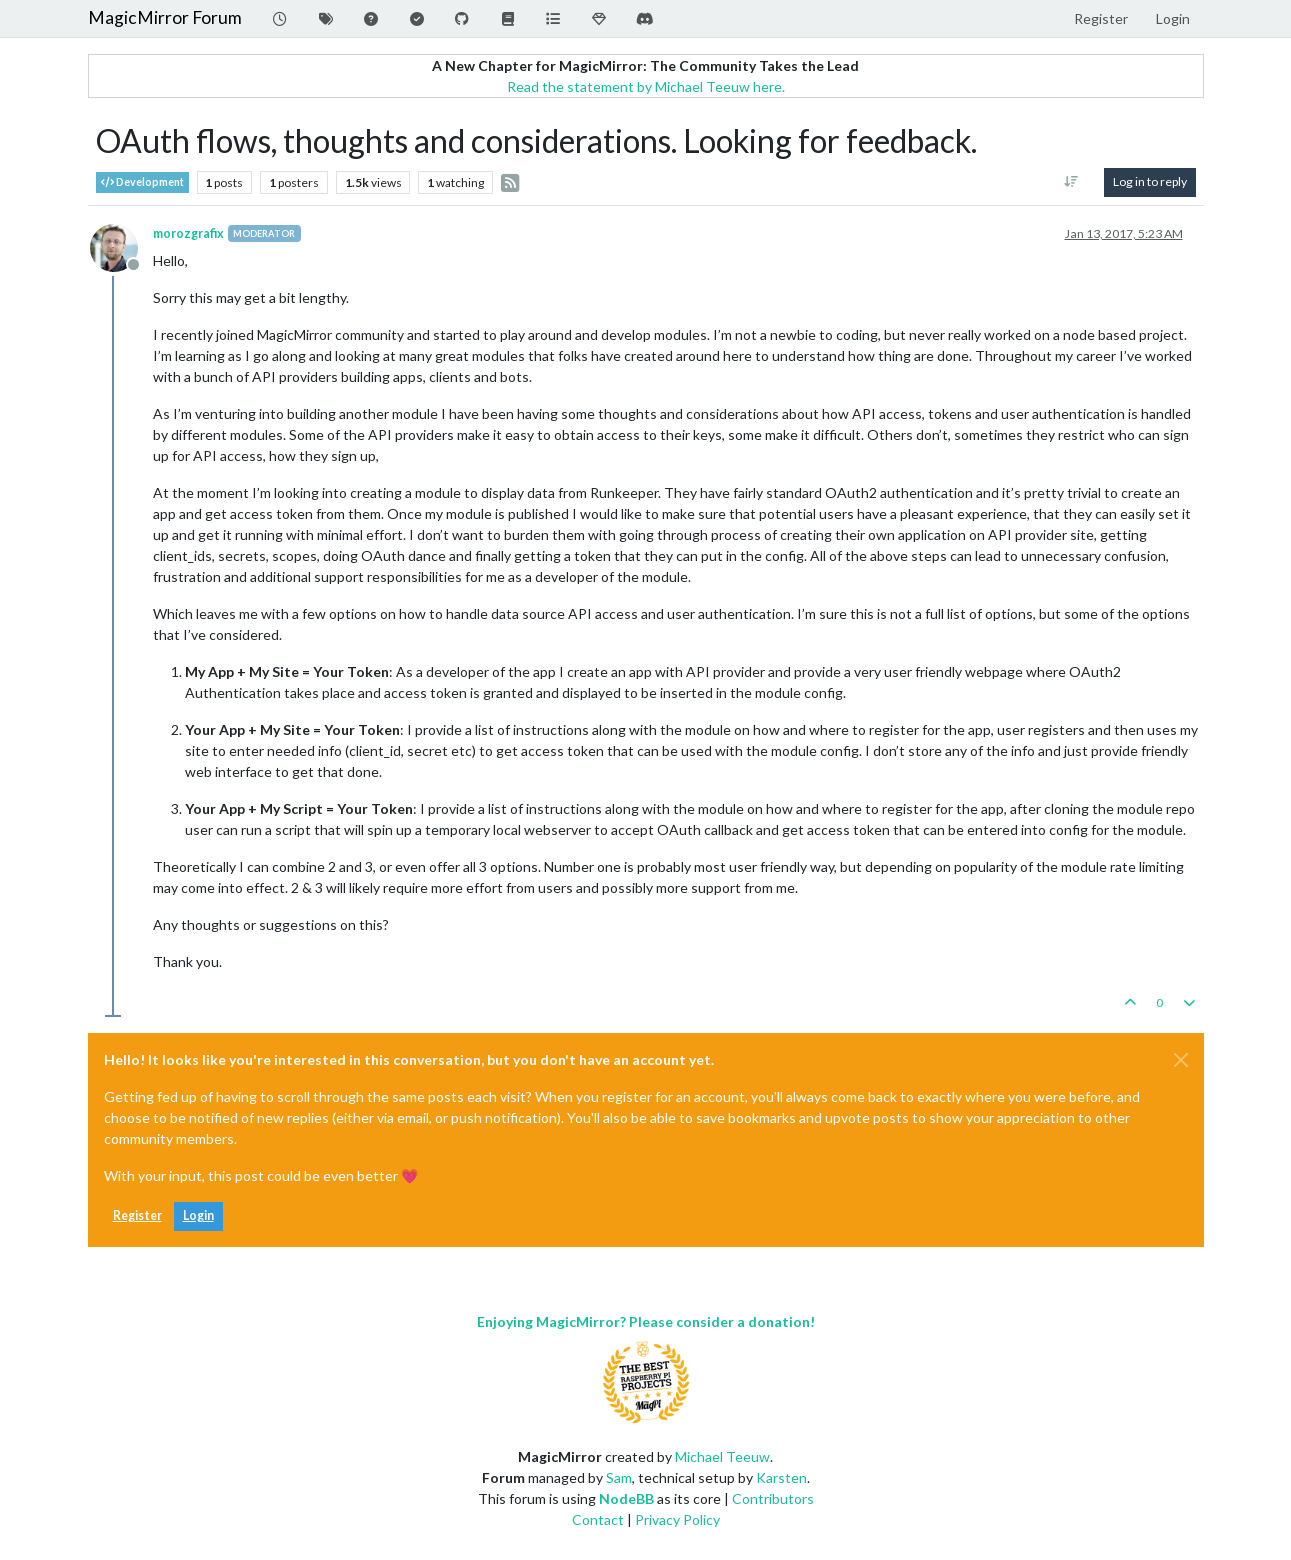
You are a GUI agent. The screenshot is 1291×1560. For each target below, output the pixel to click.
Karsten (781, 1477)
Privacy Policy (677, 1519)
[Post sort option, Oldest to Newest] (1070, 182)
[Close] (1181, 1060)
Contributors (773, 1498)
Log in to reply (1150, 181)
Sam (619, 1477)
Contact (598, 1519)
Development (142, 182)
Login (198, 1215)
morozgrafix (188, 233)
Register (137, 1215)
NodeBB (626, 1498)
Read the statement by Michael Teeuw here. (646, 86)
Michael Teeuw (722, 1456)
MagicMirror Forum (165, 17)
